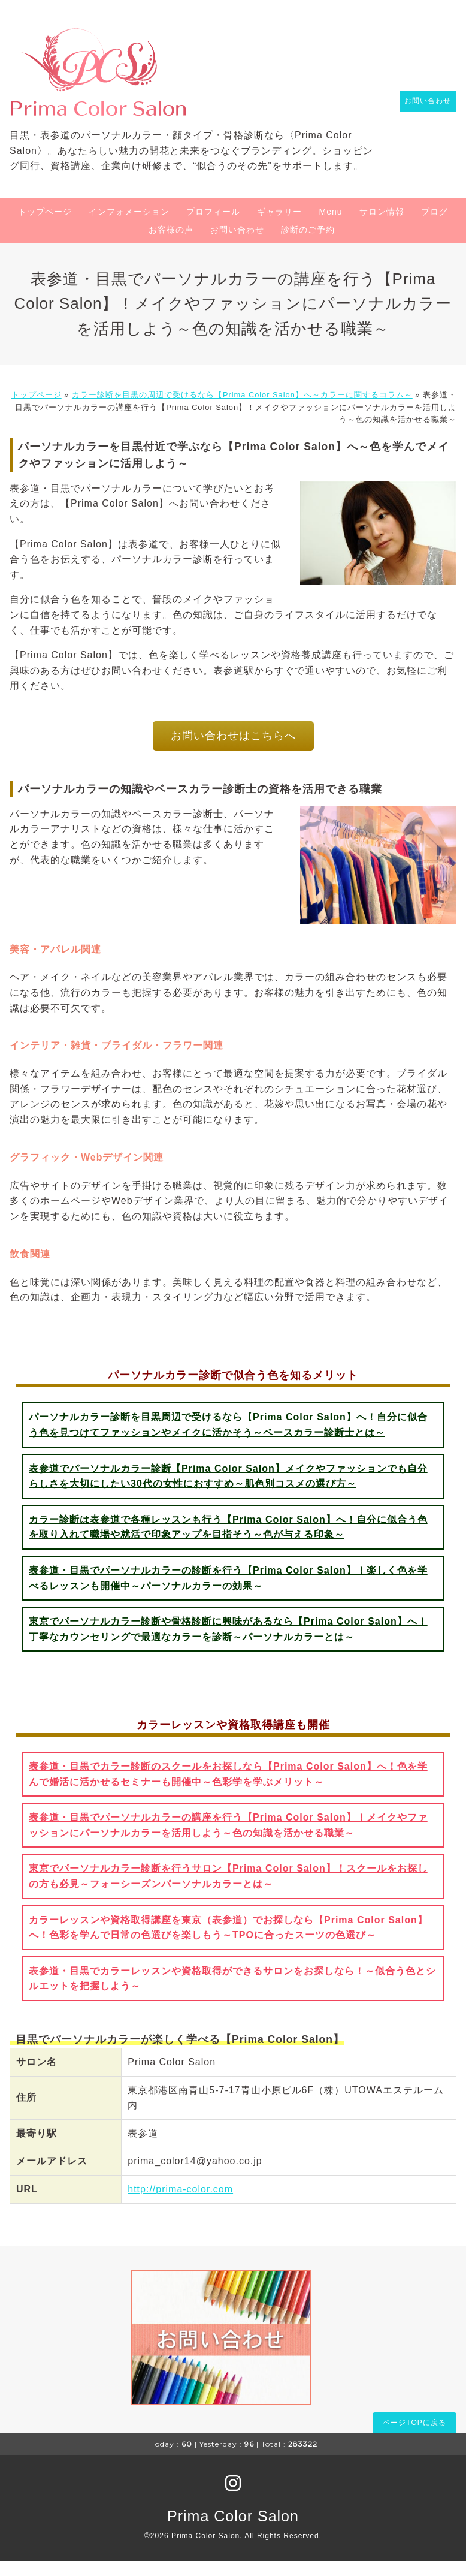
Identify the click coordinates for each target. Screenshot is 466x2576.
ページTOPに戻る (414, 2438)
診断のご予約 (308, 245)
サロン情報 (381, 226)
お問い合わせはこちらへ (233, 751)
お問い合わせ (422, 108)
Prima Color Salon (233, 2531)
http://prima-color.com (180, 2205)
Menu (330, 226)
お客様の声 (171, 245)
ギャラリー (279, 226)
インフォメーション (129, 226)
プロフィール (213, 226)
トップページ (45, 226)
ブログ (434, 226)
